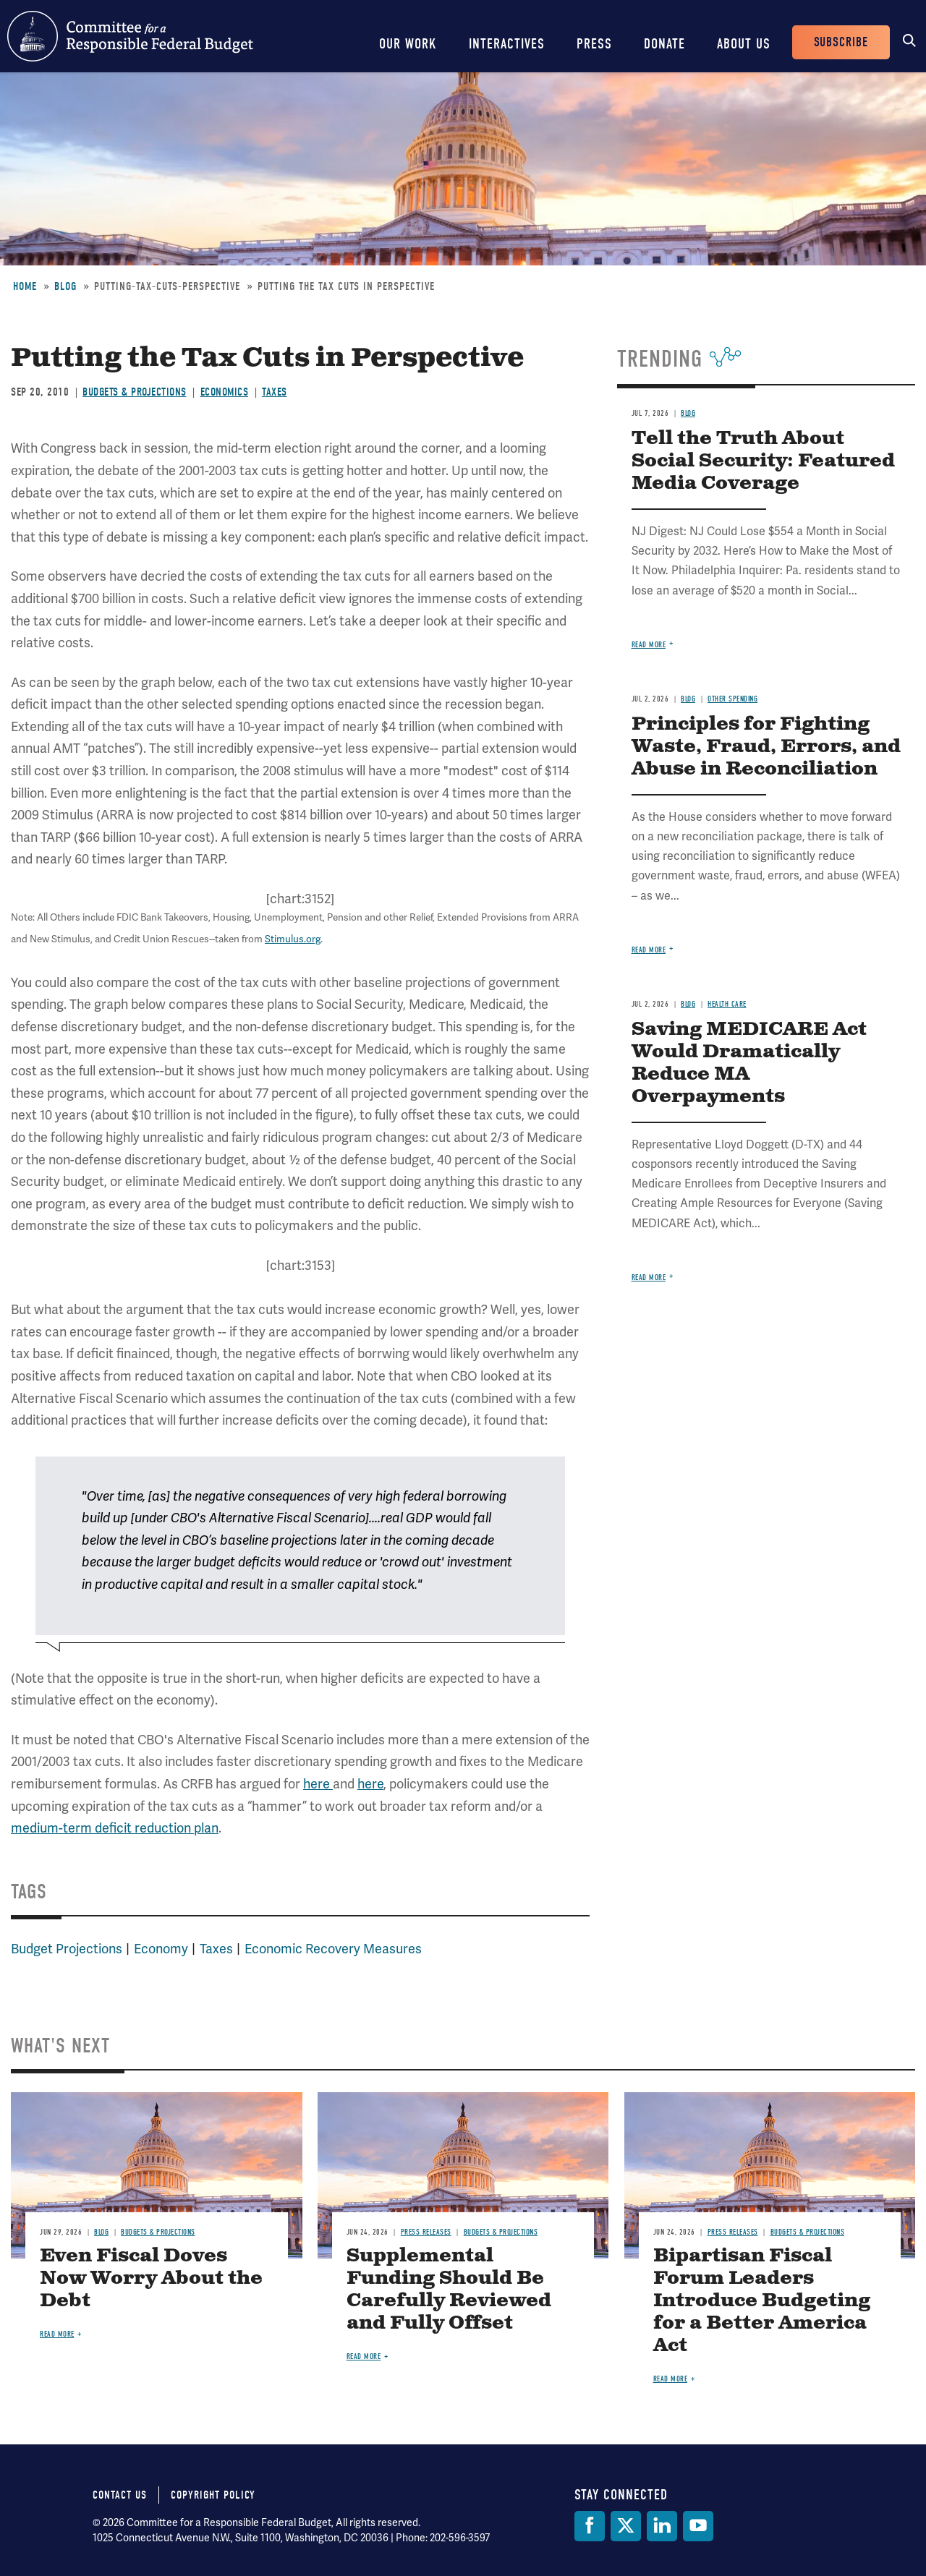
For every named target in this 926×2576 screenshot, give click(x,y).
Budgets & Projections (134, 391)
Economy (161, 1948)
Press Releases (426, 2232)
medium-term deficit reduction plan (114, 1828)
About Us (743, 43)
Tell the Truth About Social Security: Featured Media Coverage (763, 461)
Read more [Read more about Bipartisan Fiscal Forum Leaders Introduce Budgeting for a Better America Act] (670, 2379)
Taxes (274, 391)
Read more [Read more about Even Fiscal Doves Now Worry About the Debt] (57, 2334)
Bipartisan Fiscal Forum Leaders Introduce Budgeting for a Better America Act (761, 2300)
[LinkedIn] (662, 2526)
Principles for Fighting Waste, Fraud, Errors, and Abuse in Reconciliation (766, 747)
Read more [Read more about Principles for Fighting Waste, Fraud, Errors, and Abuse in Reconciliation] (649, 950)
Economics (224, 391)
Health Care (727, 1004)
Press (594, 43)
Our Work (408, 43)
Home (25, 286)
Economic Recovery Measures (333, 1948)
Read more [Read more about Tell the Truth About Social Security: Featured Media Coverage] (649, 644)
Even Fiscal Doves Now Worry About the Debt (151, 2278)
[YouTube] (698, 2526)
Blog (65, 286)
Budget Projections (66, 1948)
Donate (664, 43)
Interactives (507, 43)
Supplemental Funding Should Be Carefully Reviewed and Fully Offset (449, 2289)
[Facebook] (589, 2526)
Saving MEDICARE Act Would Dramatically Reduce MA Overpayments (749, 1063)
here (318, 1783)
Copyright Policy (213, 2495)
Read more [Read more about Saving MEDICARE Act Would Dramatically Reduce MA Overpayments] (649, 1277)
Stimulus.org (292, 938)
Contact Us (120, 2495)
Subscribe (841, 42)
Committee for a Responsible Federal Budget (130, 36)
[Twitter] (626, 2526)
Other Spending (732, 699)
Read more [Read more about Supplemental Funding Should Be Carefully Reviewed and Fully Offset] (364, 2356)
